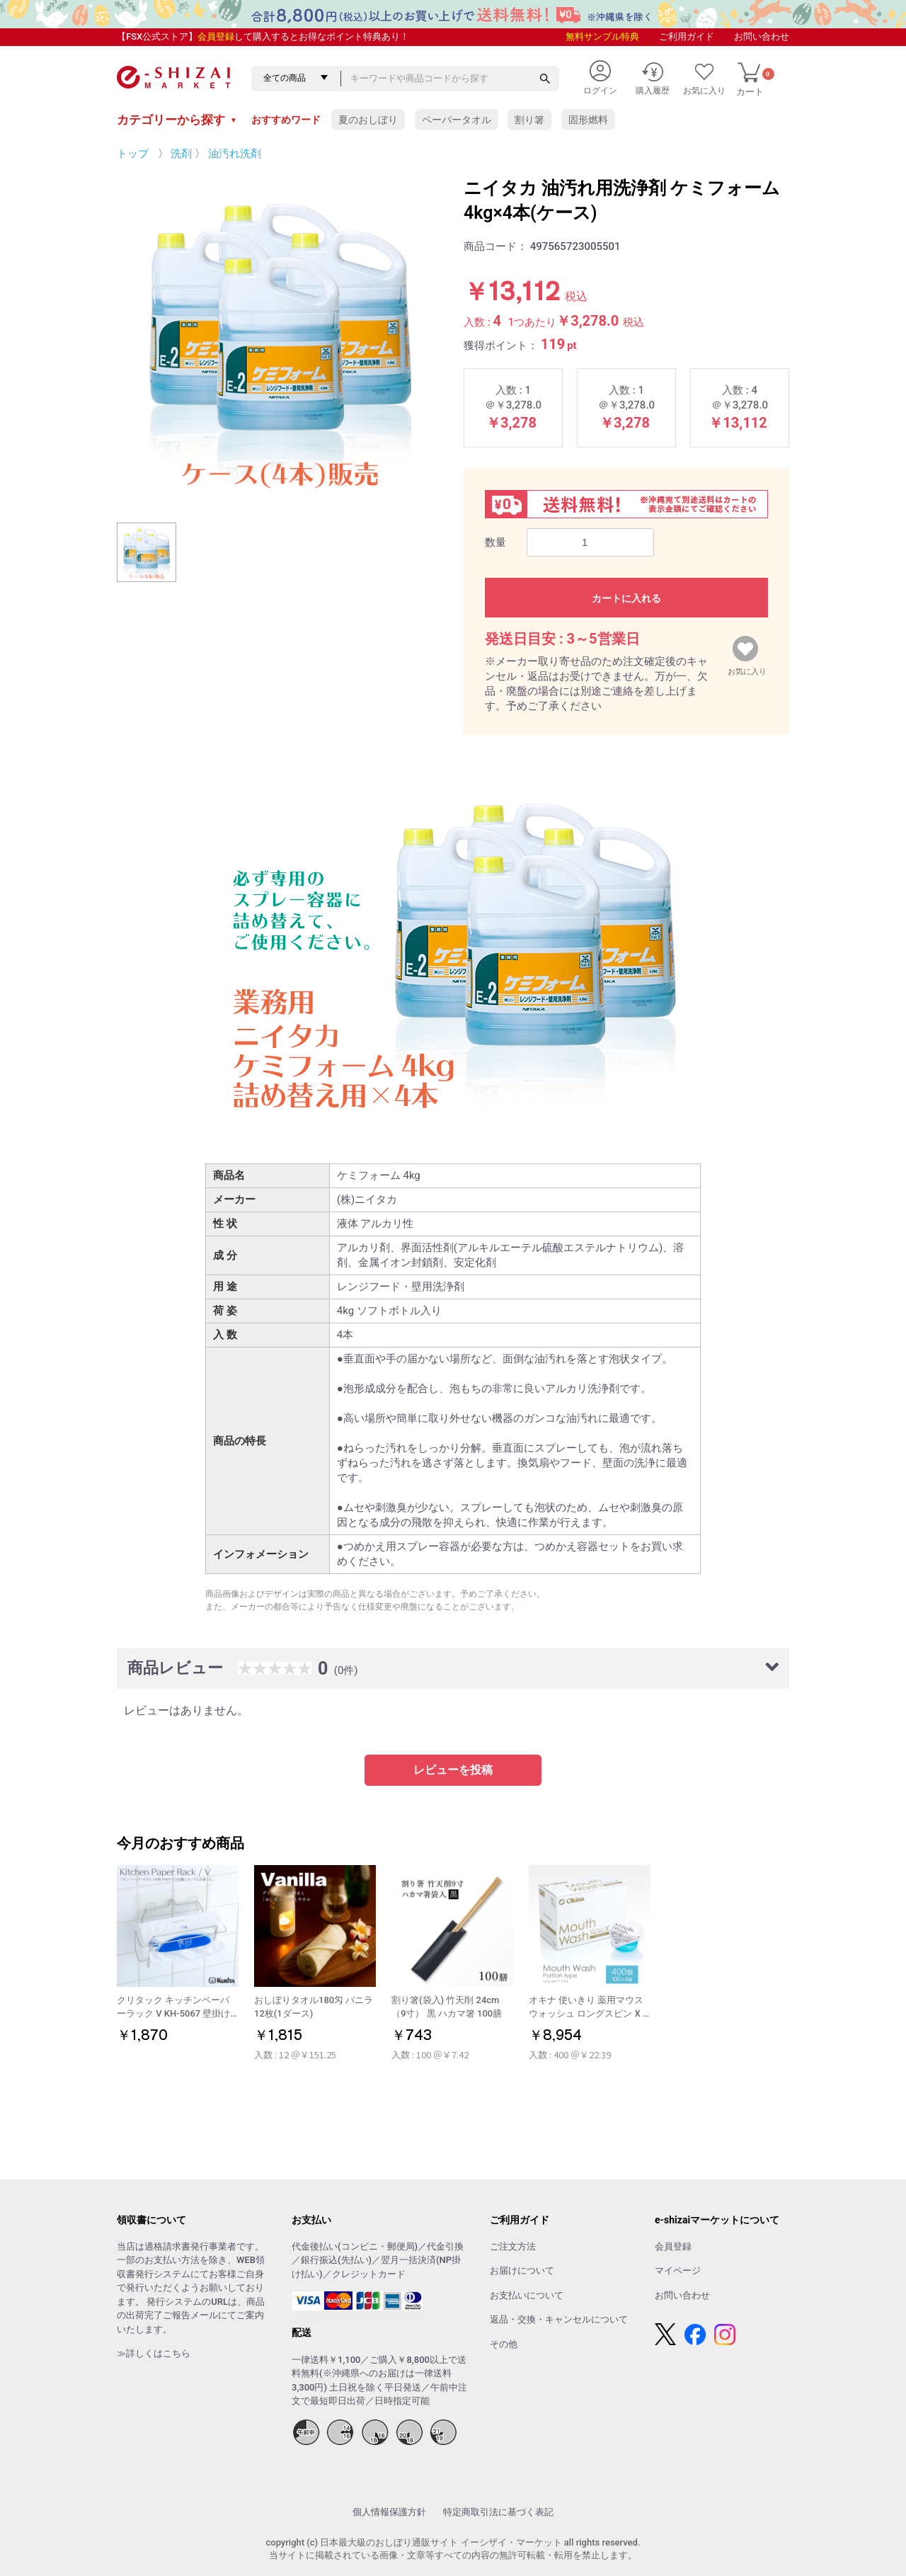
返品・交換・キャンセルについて (559, 2319)
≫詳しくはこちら (153, 2353)
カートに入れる (626, 598)
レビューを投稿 (453, 1770)
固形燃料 (588, 119)
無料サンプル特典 (602, 36)
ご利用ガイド (686, 36)
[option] (279, 338)
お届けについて (522, 2270)
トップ (133, 153)
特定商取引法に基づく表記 (498, 2512)
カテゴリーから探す (177, 120)
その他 (503, 2344)
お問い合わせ (761, 36)
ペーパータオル (456, 119)
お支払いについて (526, 2295)
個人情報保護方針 (389, 2512)
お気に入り (747, 668)
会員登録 (215, 36)
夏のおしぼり (368, 119)
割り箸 (529, 119)
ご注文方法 (513, 2246)
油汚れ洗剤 (234, 153)
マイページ (678, 2270)
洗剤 (181, 153)
